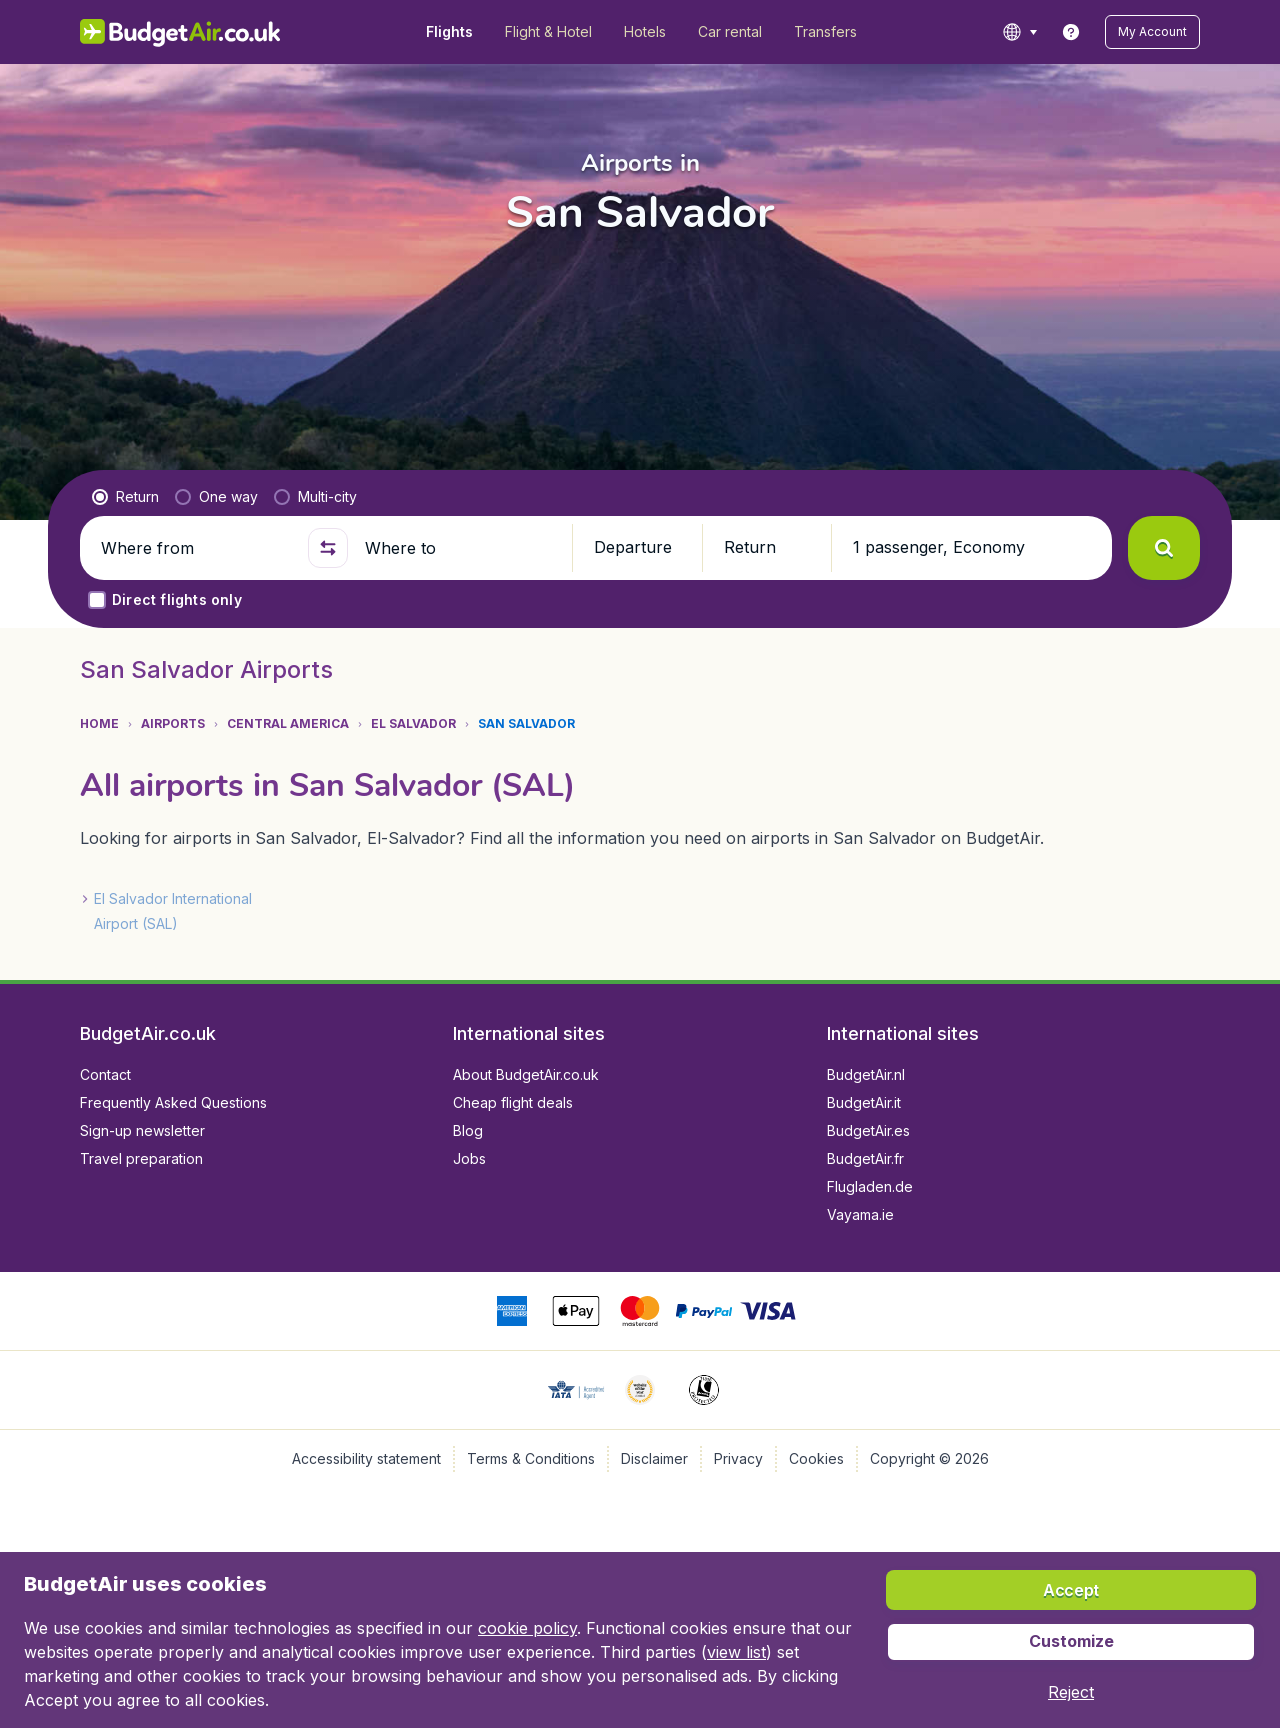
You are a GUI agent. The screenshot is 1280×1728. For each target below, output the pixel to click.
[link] (1071, 32)
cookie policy (527, 1628)
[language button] (1019, 32)
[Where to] (460, 548)
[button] (1152, 32)
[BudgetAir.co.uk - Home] (180, 32)
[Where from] (196, 548)
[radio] (125, 497)
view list (736, 1652)
